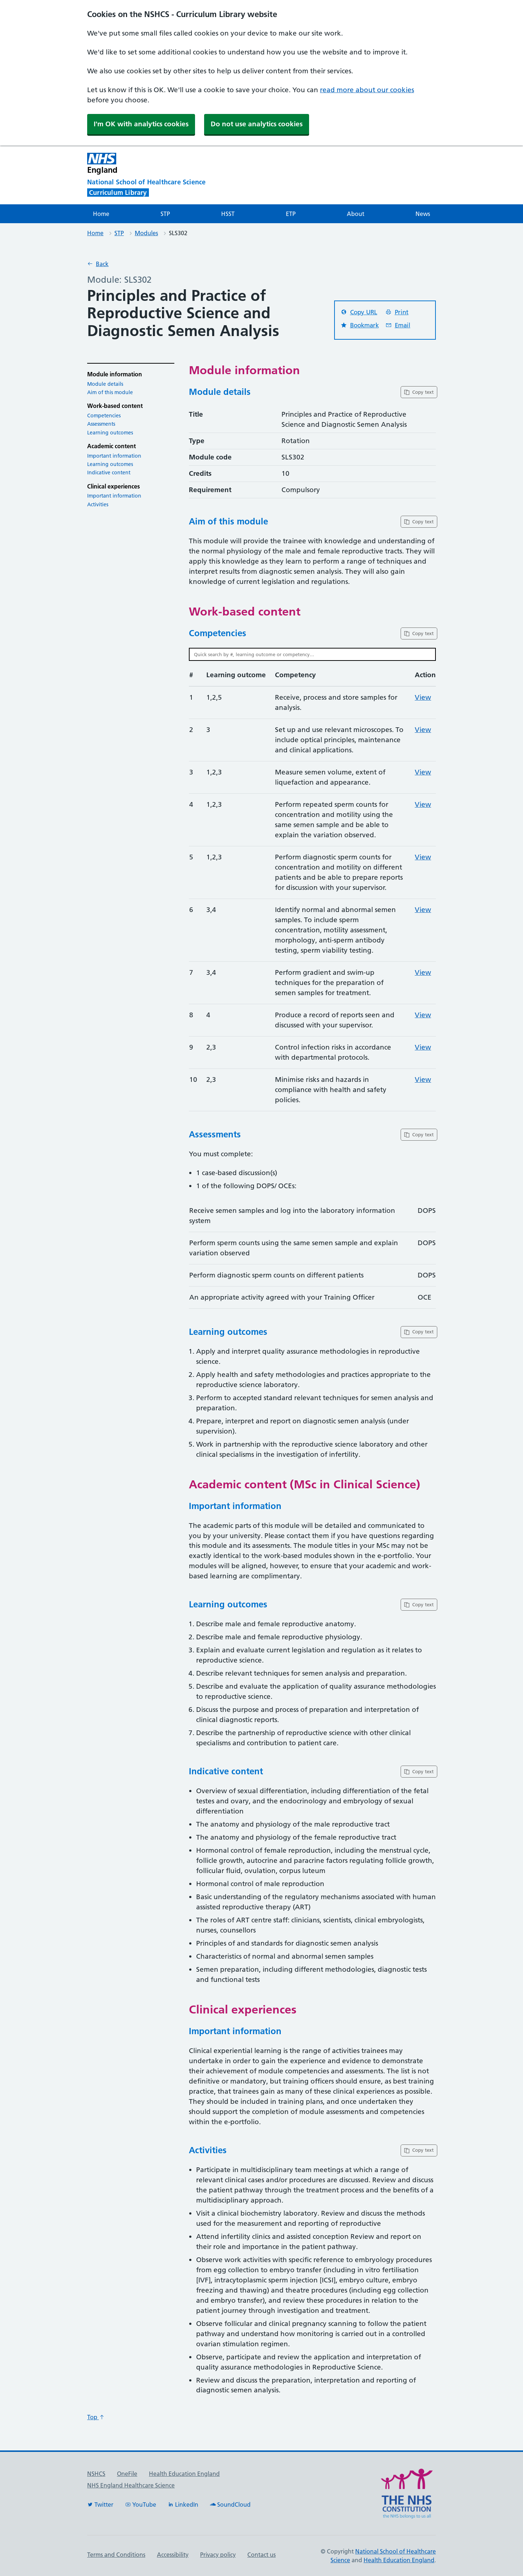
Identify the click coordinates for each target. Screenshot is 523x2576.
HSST (228, 213)
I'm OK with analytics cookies (141, 124)
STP (165, 213)
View (423, 697)
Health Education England (184, 2473)
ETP (291, 213)
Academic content (111, 446)
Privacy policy (218, 2554)
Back (98, 263)
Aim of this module (110, 392)
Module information (114, 374)
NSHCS (96, 2473)
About (355, 213)
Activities (97, 504)
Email (397, 325)
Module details (105, 384)
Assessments (101, 424)
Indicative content (108, 472)
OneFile (127, 2473)
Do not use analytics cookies (257, 124)
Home (101, 213)
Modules (146, 233)
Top (96, 2417)
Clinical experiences (113, 486)
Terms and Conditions (116, 2554)
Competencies (104, 415)
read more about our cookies (367, 90)
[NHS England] (201, 163)
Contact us (261, 2554)
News (422, 213)
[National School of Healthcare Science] (159, 182)
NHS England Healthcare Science (131, 2485)
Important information (114, 456)
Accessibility (172, 2554)
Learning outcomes (110, 433)
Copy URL (359, 312)
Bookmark (360, 325)
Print (397, 312)
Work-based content (115, 405)
